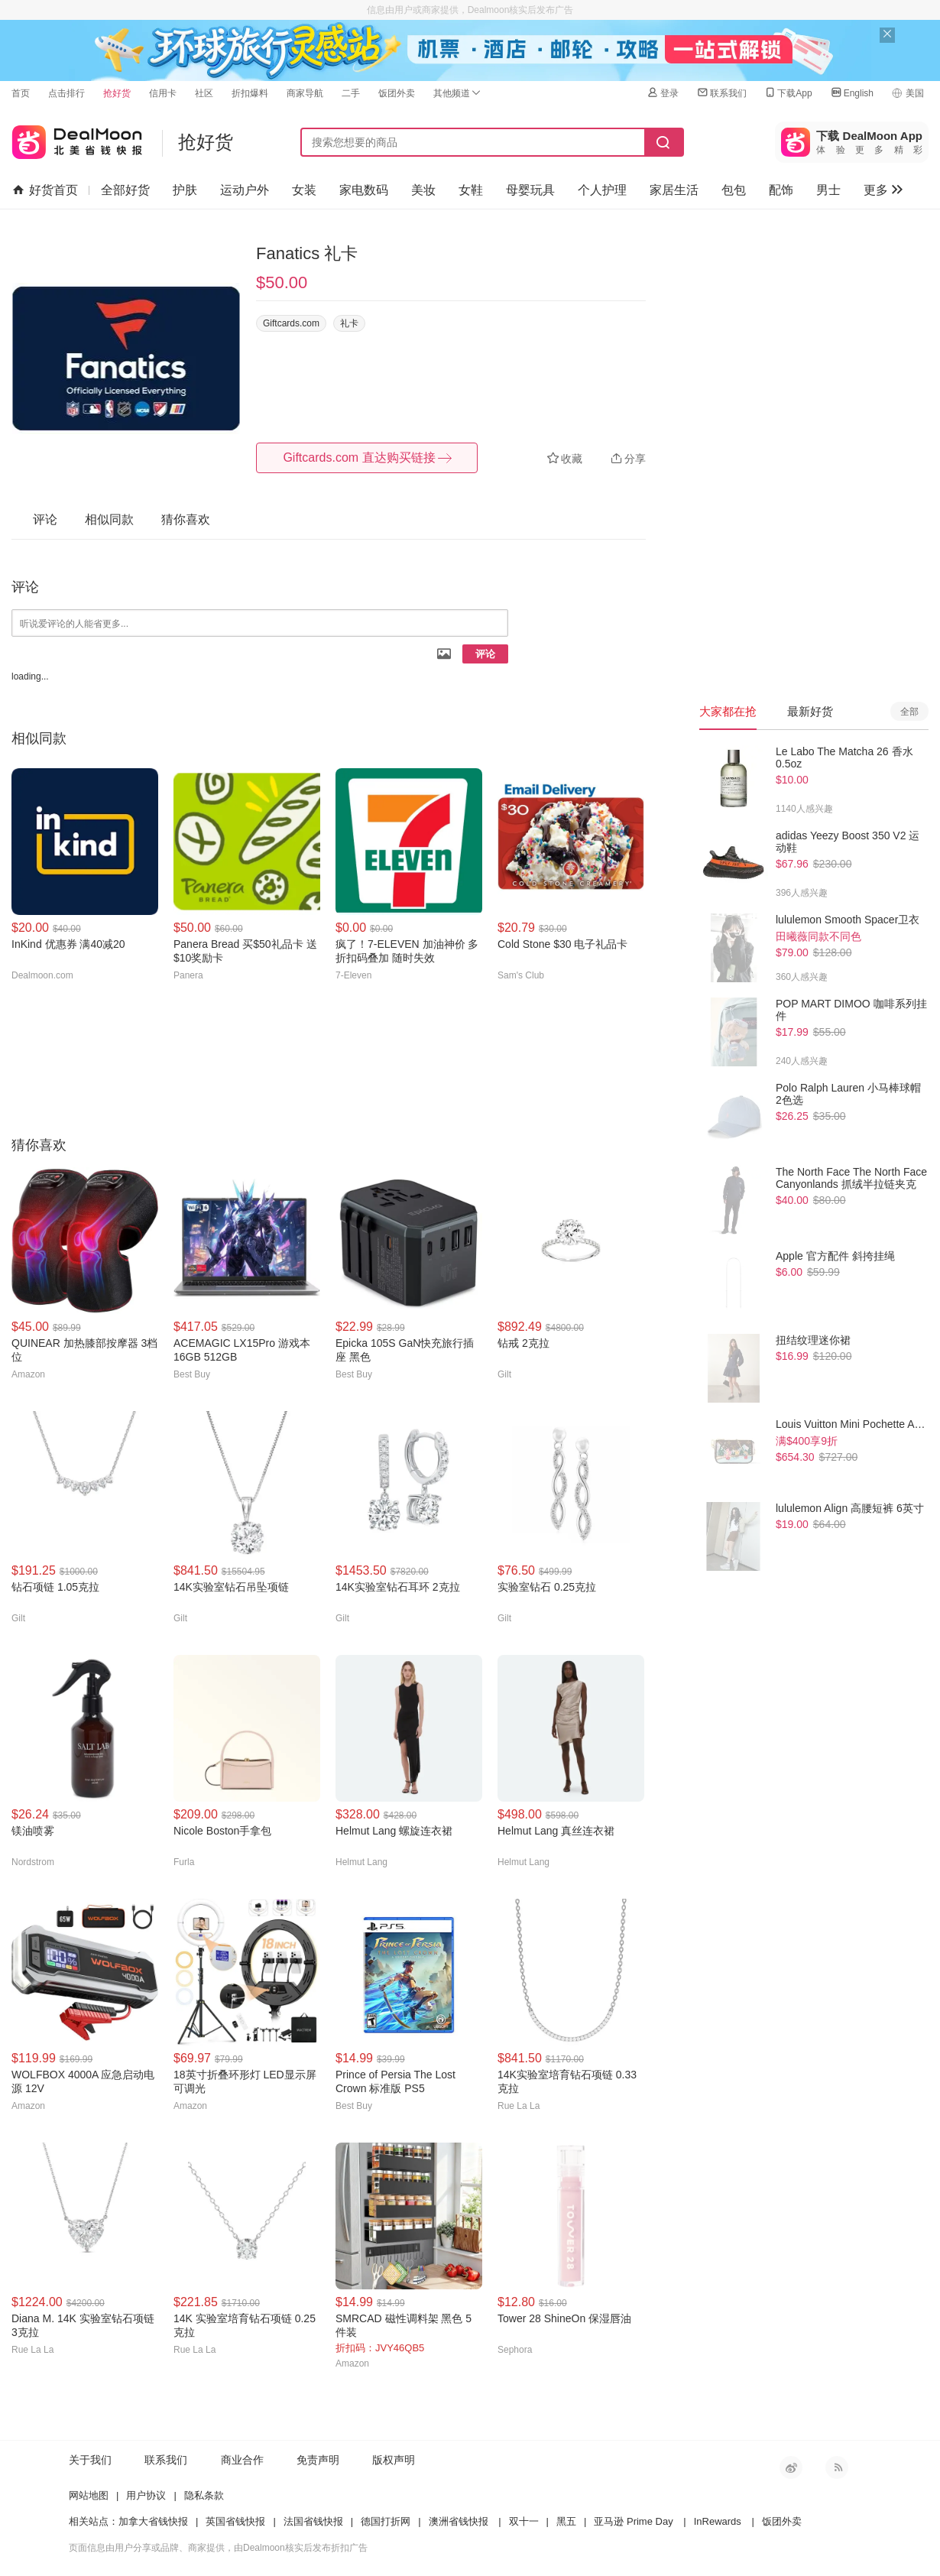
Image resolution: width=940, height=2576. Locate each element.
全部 (909, 711)
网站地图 (89, 2495)
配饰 (781, 189)
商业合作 (242, 2460)
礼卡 (349, 323)
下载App (787, 93)
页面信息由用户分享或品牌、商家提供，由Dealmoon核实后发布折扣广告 (218, 2547)
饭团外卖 (396, 93)
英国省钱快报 (235, 2521)
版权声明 (393, 2460)
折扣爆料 (250, 93)
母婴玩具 (530, 189)
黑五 (566, 2521)
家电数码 (363, 189)
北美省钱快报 (77, 139)
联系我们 (721, 93)
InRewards (717, 2521)
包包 (733, 189)
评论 (485, 654)
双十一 (524, 2521)
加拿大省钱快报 (153, 2521)
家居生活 (674, 189)
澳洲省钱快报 (458, 2521)
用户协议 (146, 2495)
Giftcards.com (291, 323)
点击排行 (66, 93)
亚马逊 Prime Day (633, 2521)
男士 (828, 189)
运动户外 (244, 189)
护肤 (185, 189)
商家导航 (305, 93)
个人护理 (602, 189)
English (852, 93)
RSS (836, 2467)
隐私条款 (204, 2495)
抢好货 (117, 93)
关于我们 (90, 2460)
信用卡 (163, 93)
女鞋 (471, 189)
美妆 (423, 189)
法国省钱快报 (313, 2521)
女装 (304, 189)
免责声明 (318, 2460)
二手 (351, 93)
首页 (20, 93)
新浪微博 (791, 2467)
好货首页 (45, 190)
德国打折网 (385, 2521)
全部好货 (125, 189)
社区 (204, 93)
